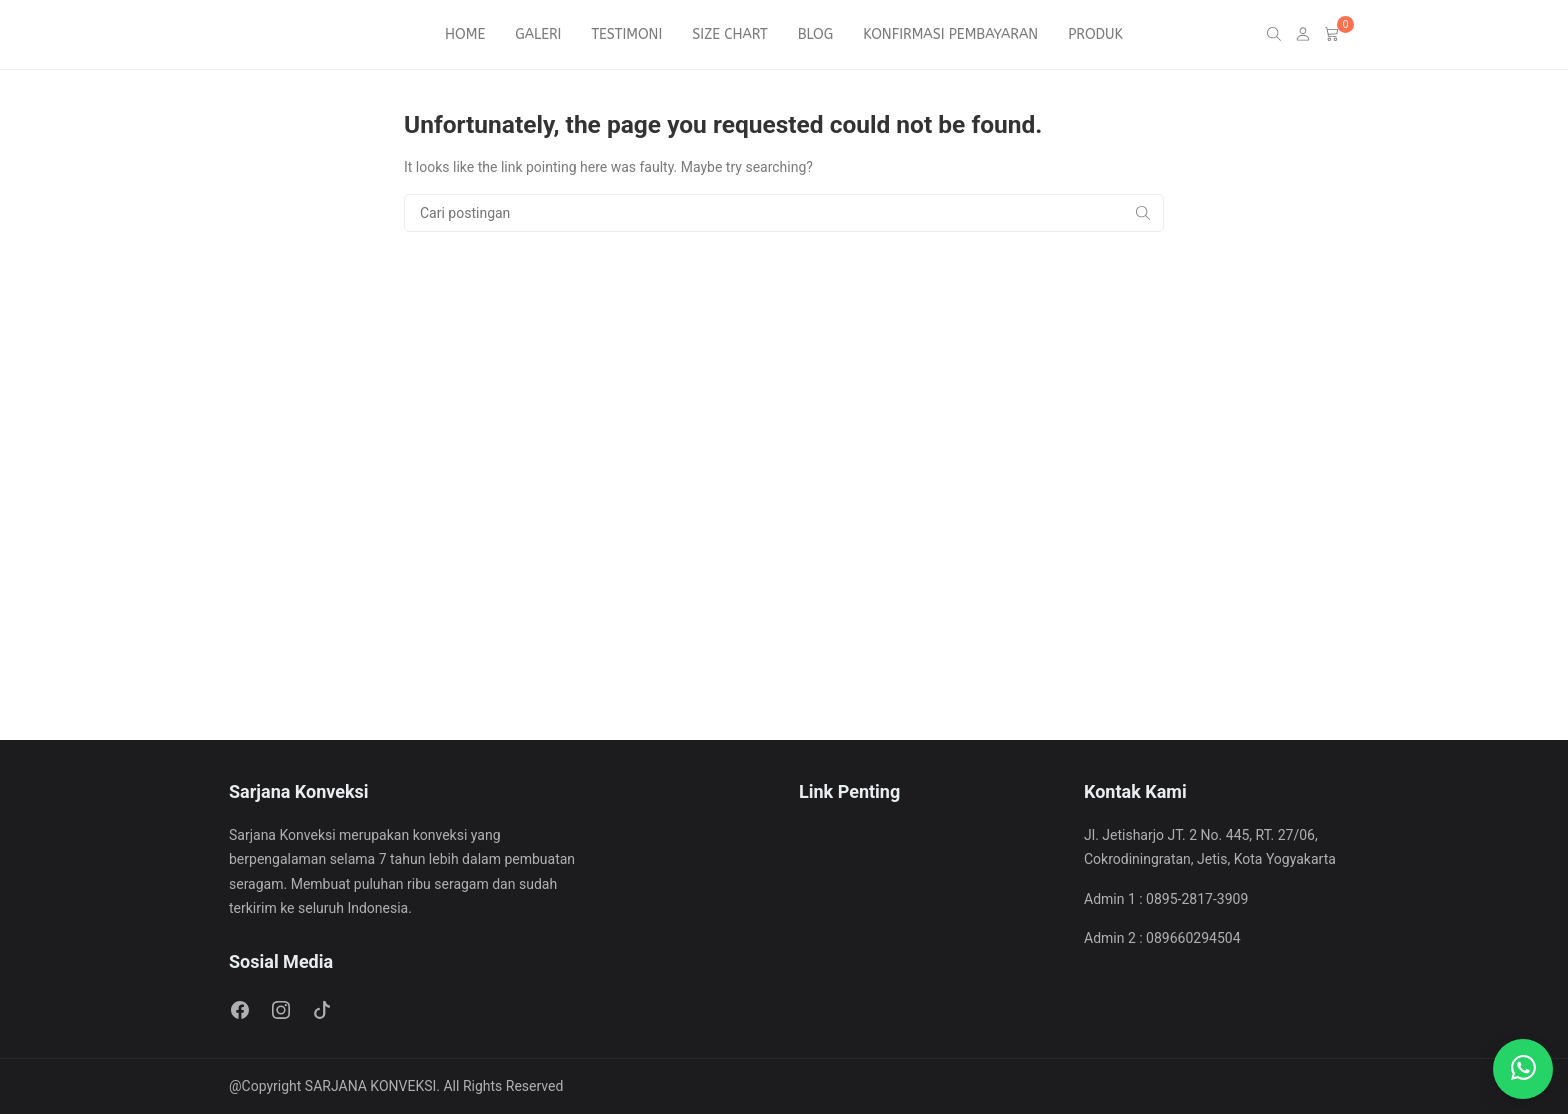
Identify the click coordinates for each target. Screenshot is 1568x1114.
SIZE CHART (729, 34)
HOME (465, 34)
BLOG (816, 34)
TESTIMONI (626, 34)
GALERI (538, 34)
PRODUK (1095, 34)
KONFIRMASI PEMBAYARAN (950, 34)
